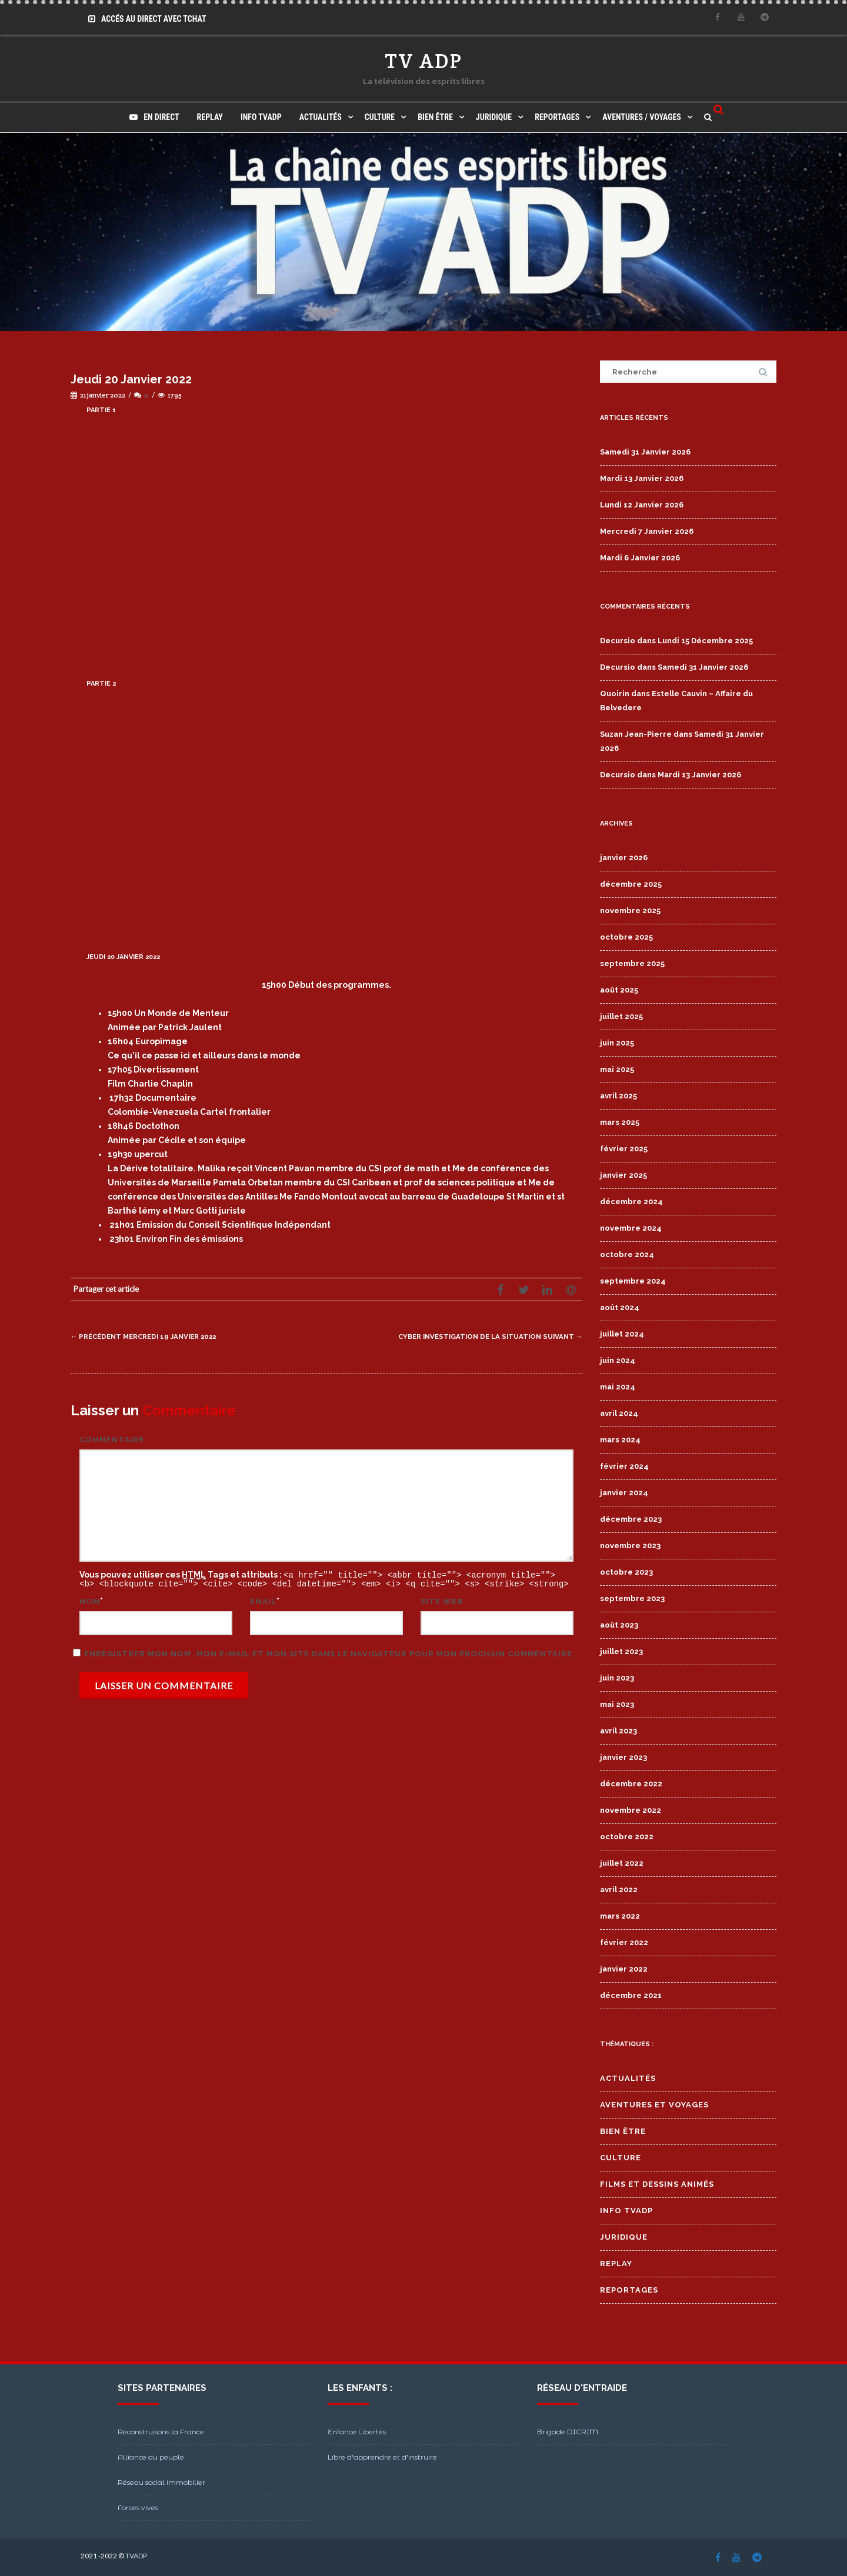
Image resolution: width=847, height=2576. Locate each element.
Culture (380, 117)
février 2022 (624, 1942)
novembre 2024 (631, 1228)
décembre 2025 (631, 884)
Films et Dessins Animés (657, 2184)
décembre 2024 (631, 1201)
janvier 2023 (623, 1757)
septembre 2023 (632, 1598)
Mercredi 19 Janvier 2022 (152, 1336)
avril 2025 (618, 1095)
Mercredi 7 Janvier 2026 (646, 531)
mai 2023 (617, 1704)
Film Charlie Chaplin (150, 1083)
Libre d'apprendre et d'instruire (382, 2457)
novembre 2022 (630, 1810)
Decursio (617, 640)
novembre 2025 (630, 910)
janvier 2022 (624, 1968)
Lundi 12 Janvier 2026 (641, 504)
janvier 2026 (624, 857)
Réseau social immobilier (161, 2482)
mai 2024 (617, 1386)
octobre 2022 (626, 1836)
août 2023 (619, 1625)
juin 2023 (617, 1677)
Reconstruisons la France (161, 2431)
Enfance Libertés (357, 2431)
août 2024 (619, 1307)
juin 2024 (617, 1360)
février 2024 (624, 1466)
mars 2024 (620, 1439)
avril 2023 (618, 1730)
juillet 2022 (621, 1863)
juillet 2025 (621, 1016)
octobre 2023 (626, 1572)
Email (263, 1600)
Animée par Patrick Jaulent (165, 1027)
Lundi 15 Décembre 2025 (705, 640)
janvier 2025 (623, 1175)
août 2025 (619, 989)
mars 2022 (620, 1916)
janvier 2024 (624, 1492)
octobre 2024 (627, 1254)
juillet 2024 (622, 1333)
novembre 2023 (630, 1545)
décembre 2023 (631, 1519)
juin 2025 (617, 1042)
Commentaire (111, 1440)
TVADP (136, 2555)
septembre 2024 (633, 1281)
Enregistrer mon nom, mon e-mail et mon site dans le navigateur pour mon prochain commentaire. (329, 1652)
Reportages (557, 117)
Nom (89, 1600)
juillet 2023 (621, 1651)
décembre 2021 (631, 1995)
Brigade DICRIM (567, 2431)
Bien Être (435, 117)
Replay (210, 117)
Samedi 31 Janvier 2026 (645, 451)
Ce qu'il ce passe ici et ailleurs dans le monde (204, 1055)
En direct (154, 117)
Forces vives (138, 2507)
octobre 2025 (626, 937)
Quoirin (614, 693)
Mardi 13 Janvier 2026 (641, 478)
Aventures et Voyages (654, 2104)
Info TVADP (261, 117)
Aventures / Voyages (641, 117)
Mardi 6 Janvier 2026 (640, 557)
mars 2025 (619, 1122)
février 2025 (624, 1148)
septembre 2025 (632, 963)
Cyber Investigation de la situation (480, 1336)
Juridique (494, 117)
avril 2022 (619, 1889)
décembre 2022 (631, 1783)
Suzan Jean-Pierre (636, 734)
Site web (442, 1600)
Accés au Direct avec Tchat (147, 19)
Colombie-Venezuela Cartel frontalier (189, 1112)
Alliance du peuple (151, 2457)
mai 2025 (617, 1069)
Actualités (320, 117)
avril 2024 (619, 1413)
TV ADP (423, 61)
